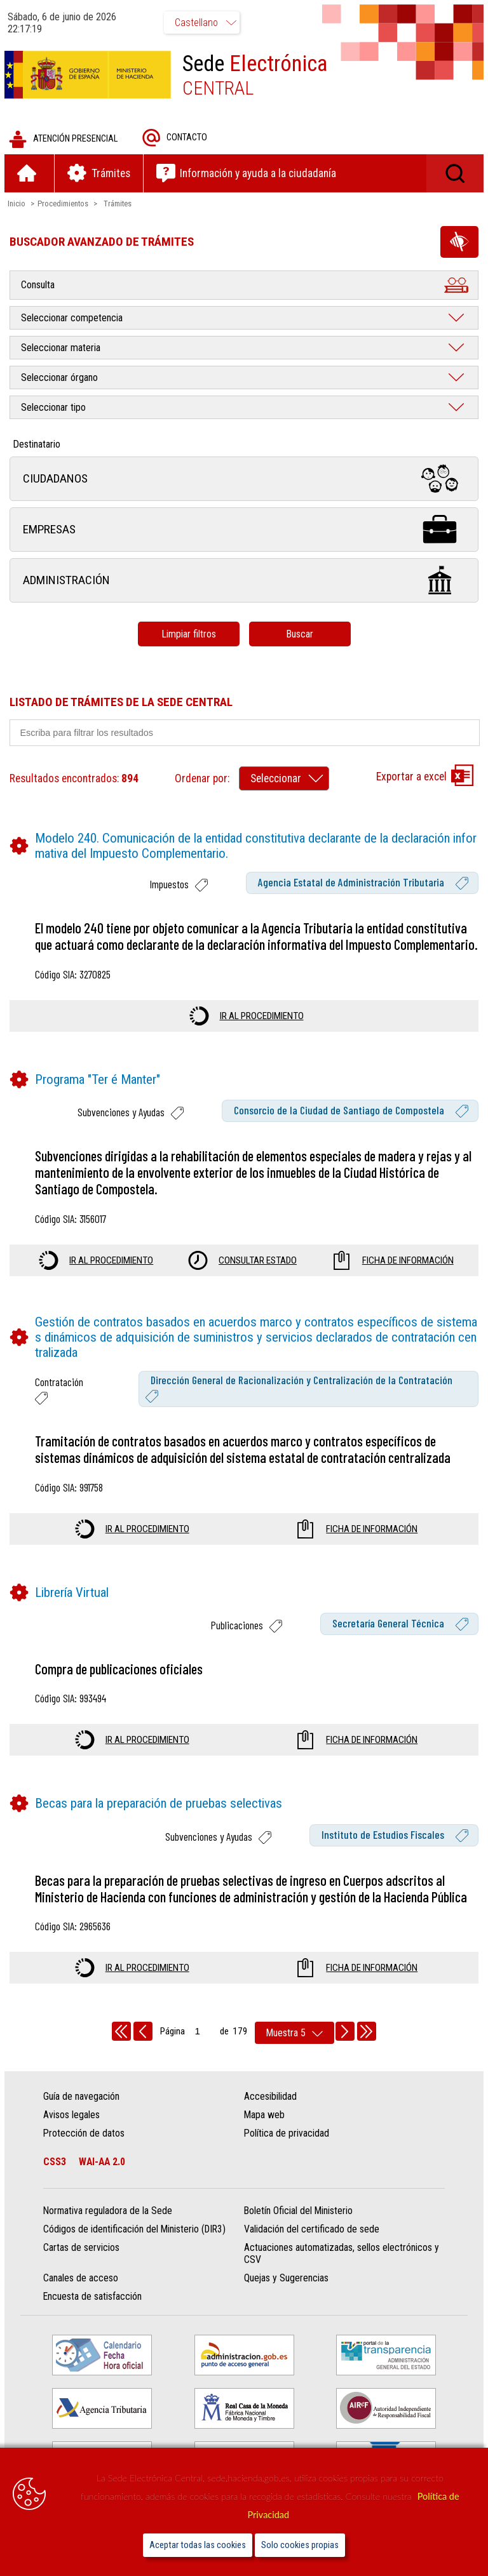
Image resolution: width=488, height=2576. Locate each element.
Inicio (18, 205)
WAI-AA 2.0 (103, 2180)
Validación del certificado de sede (311, 2247)
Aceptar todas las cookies (197, 2545)
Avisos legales (72, 2133)
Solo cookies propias (300, 2545)
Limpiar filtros (188, 635)
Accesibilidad (270, 2115)
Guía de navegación (82, 2115)
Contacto (176, 139)
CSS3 (55, 2180)
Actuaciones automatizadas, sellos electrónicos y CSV (341, 2272)
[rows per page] (294, 2051)
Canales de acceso (81, 2296)
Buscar (299, 635)
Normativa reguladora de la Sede (108, 2229)
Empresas (244, 531)
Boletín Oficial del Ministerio (298, 2229)
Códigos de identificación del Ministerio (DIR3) (135, 2247)
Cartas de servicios (82, 2266)
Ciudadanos (244, 480)
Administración (244, 582)
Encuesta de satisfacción (93, 2315)
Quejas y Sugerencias (286, 2296)
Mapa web (264, 2133)
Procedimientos (64, 205)
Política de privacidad (286, 2152)
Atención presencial (65, 140)
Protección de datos (85, 2152)
